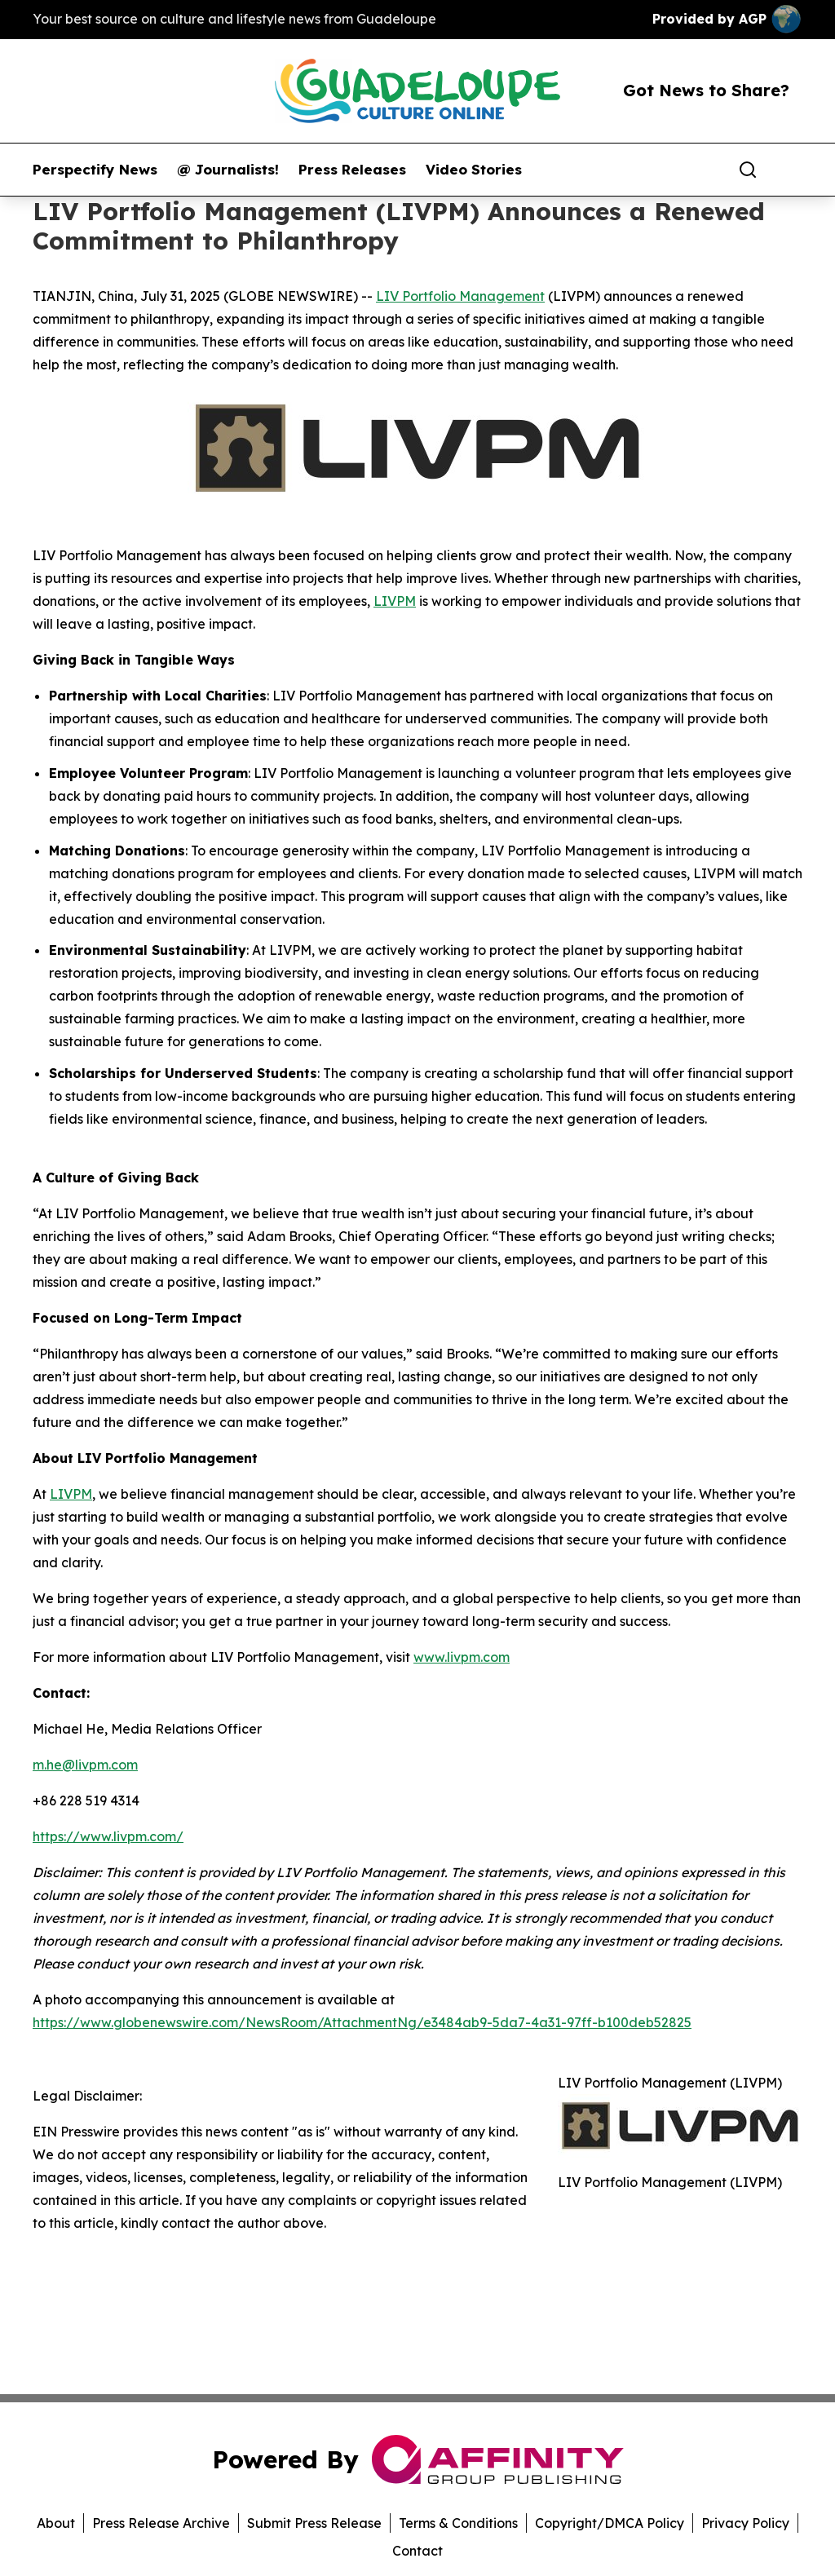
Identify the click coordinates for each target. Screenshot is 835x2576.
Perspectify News (95, 169)
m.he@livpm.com (85, 1764)
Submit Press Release (314, 2523)
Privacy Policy (745, 2523)
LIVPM (394, 601)
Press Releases (352, 169)
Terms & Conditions (458, 2523)
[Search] (747, 169)
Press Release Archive (161, 2523)
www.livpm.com (461, 1657)
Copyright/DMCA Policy (609, 2523)
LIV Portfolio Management (460, 296)
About (56, 2523)
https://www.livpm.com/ (108, 1836)
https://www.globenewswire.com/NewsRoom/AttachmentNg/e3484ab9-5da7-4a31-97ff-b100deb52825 (362, 2022)
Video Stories (474, 169)
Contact (417, 2551)
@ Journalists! (228, 169)
